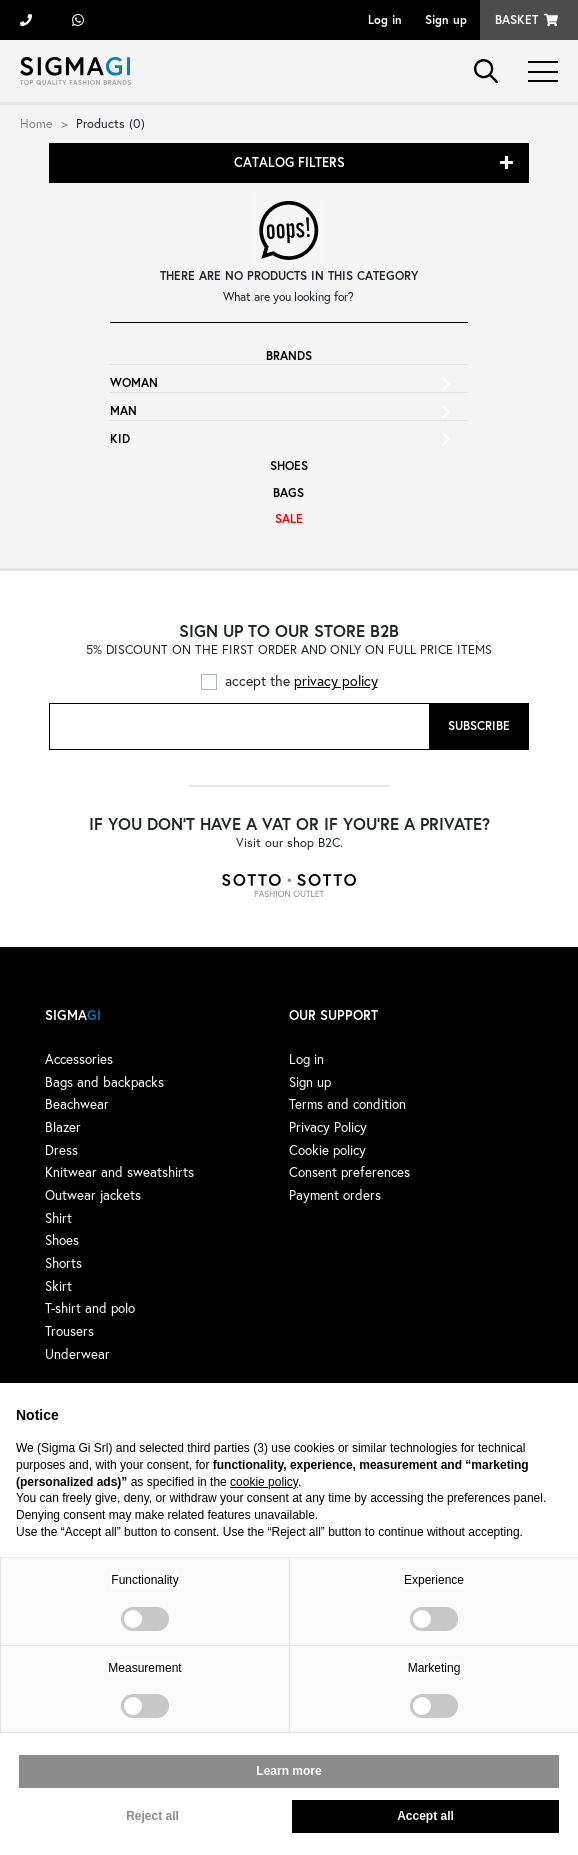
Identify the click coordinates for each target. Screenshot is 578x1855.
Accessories (79, 1059)
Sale (289, 518)
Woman (134, 382)
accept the (301, 680)
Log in (385, 19)
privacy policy (336, 680)
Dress (61, 1150)
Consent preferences (349, 1172)
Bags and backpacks (104, 1082)
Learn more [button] (288, 1771)
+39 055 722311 (26, 20)
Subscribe (479, 725)
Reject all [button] (152, 1816)
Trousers (69, 1331)
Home (36, 123)
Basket (516, 19)
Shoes (289, 465)
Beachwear (77, 1104)
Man (123, 410)
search (486, 71)
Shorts (63, 1263)
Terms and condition (347, 1104)
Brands (289, 355)
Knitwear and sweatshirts (119, 1172)
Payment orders (335, 1195)
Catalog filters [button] (289, 162)
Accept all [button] (425, 1816)
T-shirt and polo (90, 1308)
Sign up (446, 19)
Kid (120, 438)
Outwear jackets (93, 1195)
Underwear (77, 1354)
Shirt (58, 1218)
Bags (288, 492)
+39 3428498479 (78, 20)
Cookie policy (327, 1150)
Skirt (58, 1286)
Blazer (63, 1127)
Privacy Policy (328, 1127)
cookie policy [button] (264, 1482)
